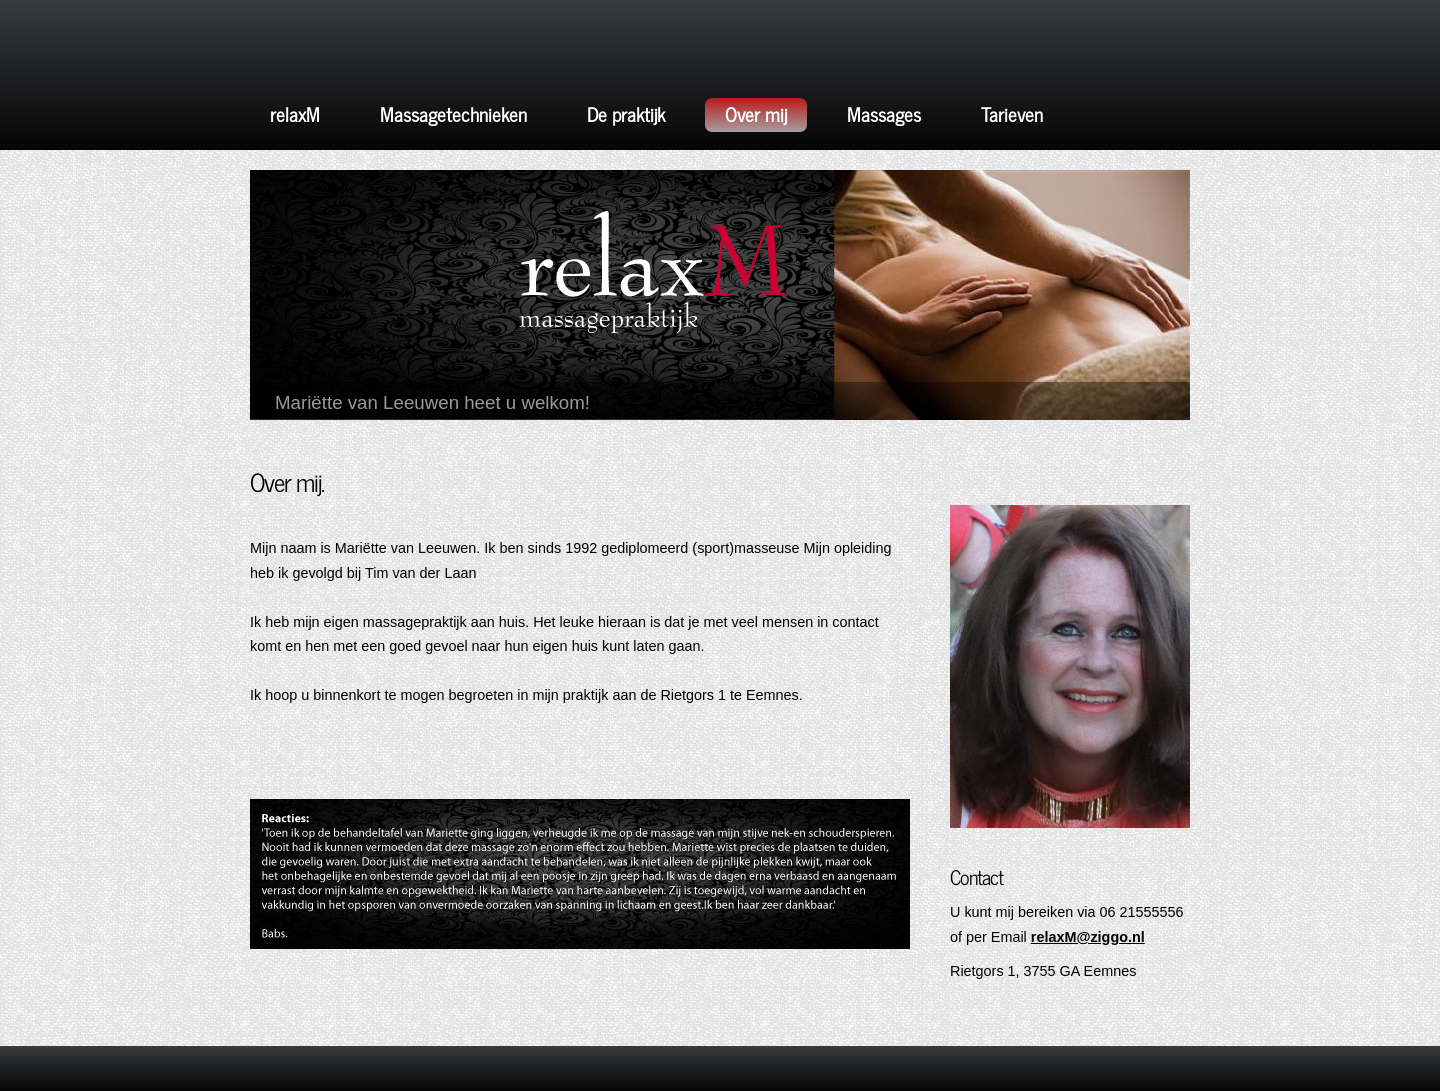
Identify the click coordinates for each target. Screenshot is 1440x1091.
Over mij (756, 113)
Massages (884, 113)
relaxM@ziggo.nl (1088, 937)
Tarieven (1012, 113)
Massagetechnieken (453, 113)
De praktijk (626, 113)
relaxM (295, 113)
